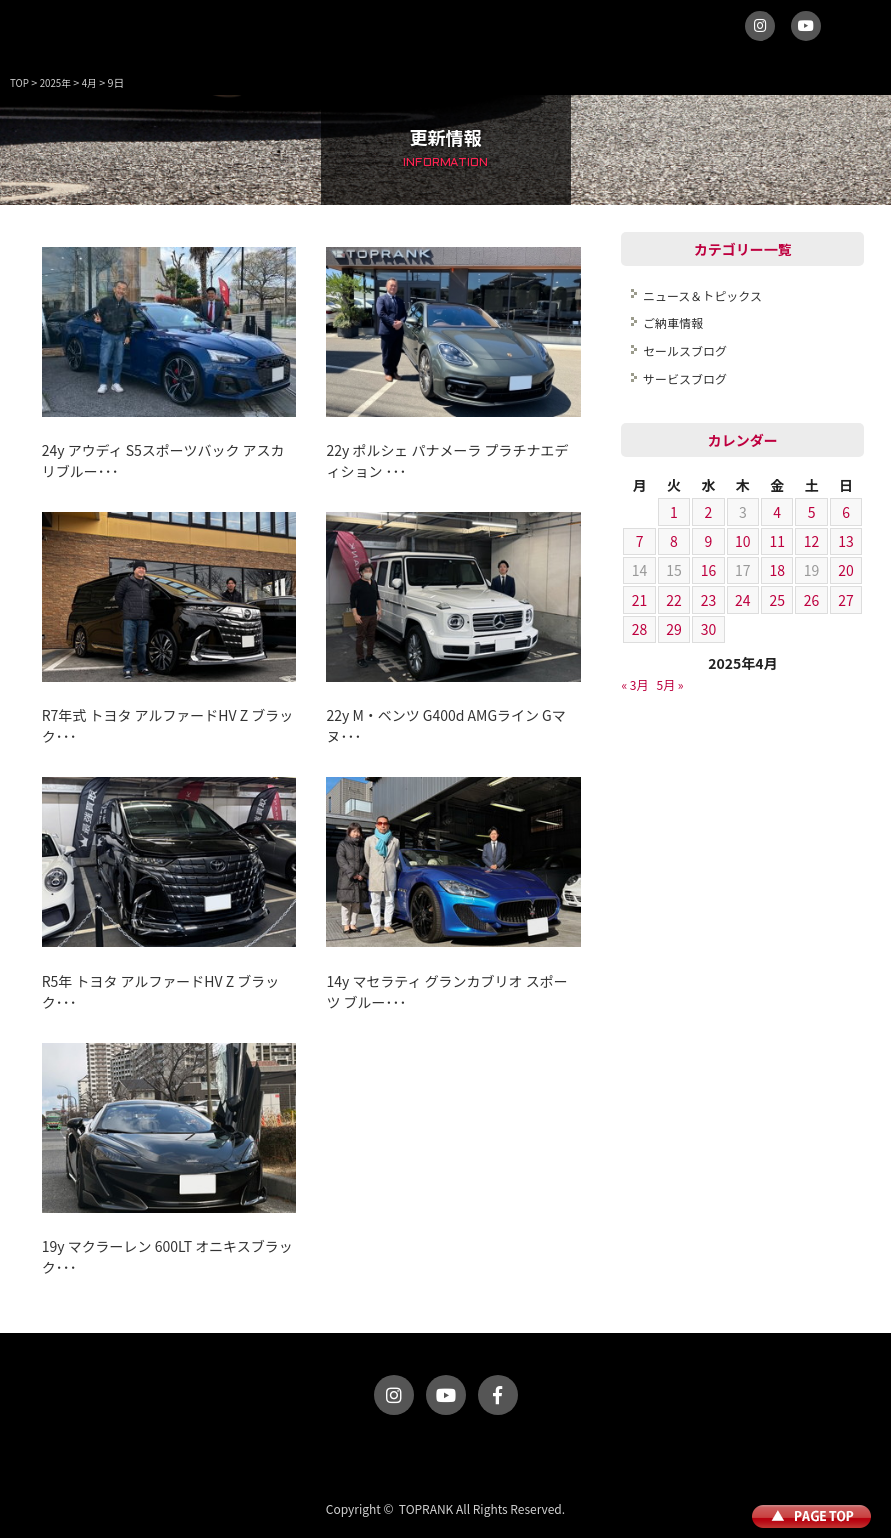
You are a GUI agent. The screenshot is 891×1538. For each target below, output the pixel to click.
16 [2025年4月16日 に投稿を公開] (709, 570)
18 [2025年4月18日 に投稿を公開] (777, 570)
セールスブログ (685, 350)
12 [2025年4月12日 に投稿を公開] (812, 541)
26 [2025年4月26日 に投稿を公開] (812, 600)
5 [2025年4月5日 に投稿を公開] (812, 512)
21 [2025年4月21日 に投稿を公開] (640, 600)
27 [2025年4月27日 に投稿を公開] (846, 600)
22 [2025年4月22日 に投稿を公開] (674, 600)
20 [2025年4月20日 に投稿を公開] (846, 570)
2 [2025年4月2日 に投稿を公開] (709, 512)
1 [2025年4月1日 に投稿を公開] (674, 512)
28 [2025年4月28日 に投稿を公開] (640, 629)
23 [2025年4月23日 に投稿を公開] (709, 600)
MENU (856, 35)
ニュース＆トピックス (702, 295)
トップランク (50, 35)
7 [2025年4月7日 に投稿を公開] (640, 541)
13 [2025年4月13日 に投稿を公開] (846, 541)
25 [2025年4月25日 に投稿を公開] (777, 600)
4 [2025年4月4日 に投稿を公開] (777, 512)
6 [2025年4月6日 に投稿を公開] (846, 512)
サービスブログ (685, 378)
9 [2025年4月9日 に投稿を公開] (709, 541)
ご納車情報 (673, 322)
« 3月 (634, 684)
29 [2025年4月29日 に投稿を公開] (674, 629)
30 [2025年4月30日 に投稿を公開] (709, 629)
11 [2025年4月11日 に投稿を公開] (777, 541)
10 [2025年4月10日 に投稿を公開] (743, 541)
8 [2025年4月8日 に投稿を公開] (674, 541)
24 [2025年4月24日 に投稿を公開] (743, 600)
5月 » (670, 684)
